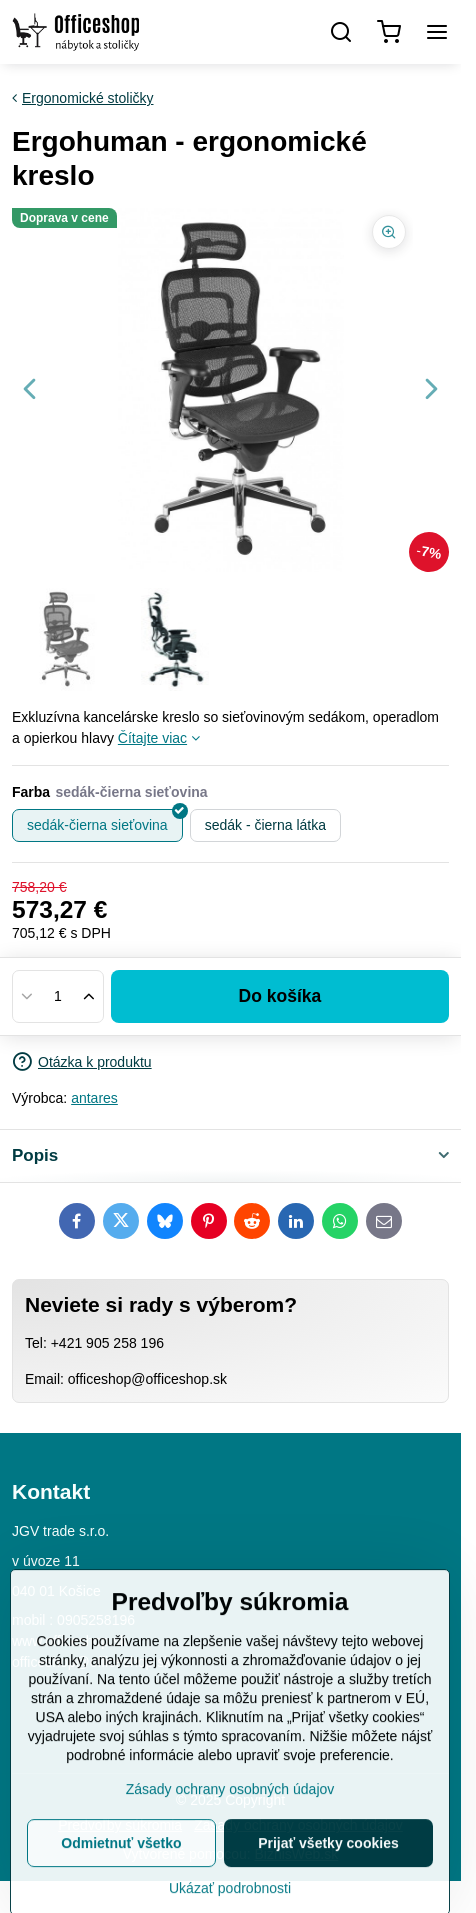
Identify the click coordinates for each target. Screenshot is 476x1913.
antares (94, 1098)
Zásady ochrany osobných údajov (230, 1860)
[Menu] (437, 32)
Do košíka (280, 996)
